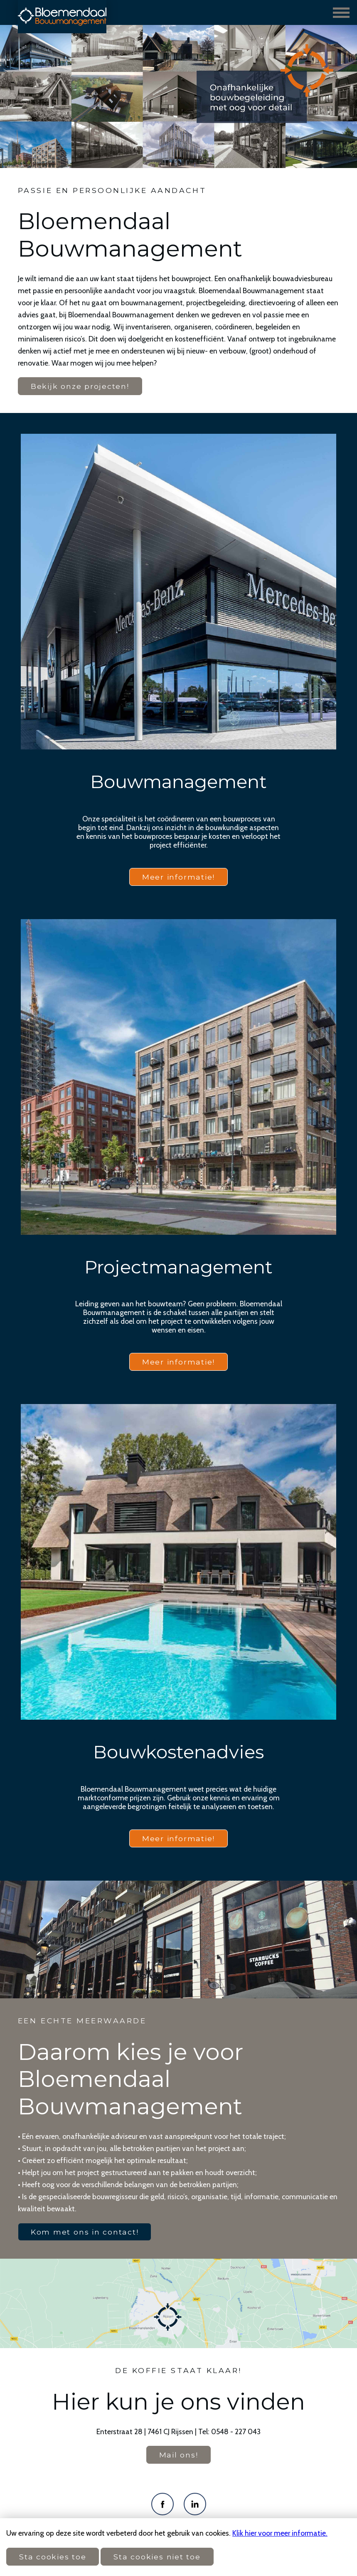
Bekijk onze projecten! (80, 386)
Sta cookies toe (52, 2556)
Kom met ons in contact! (84, 2231)
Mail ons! (178, 2454)
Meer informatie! (178, 877)
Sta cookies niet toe (156, 2556)
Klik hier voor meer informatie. (279, 2533)
